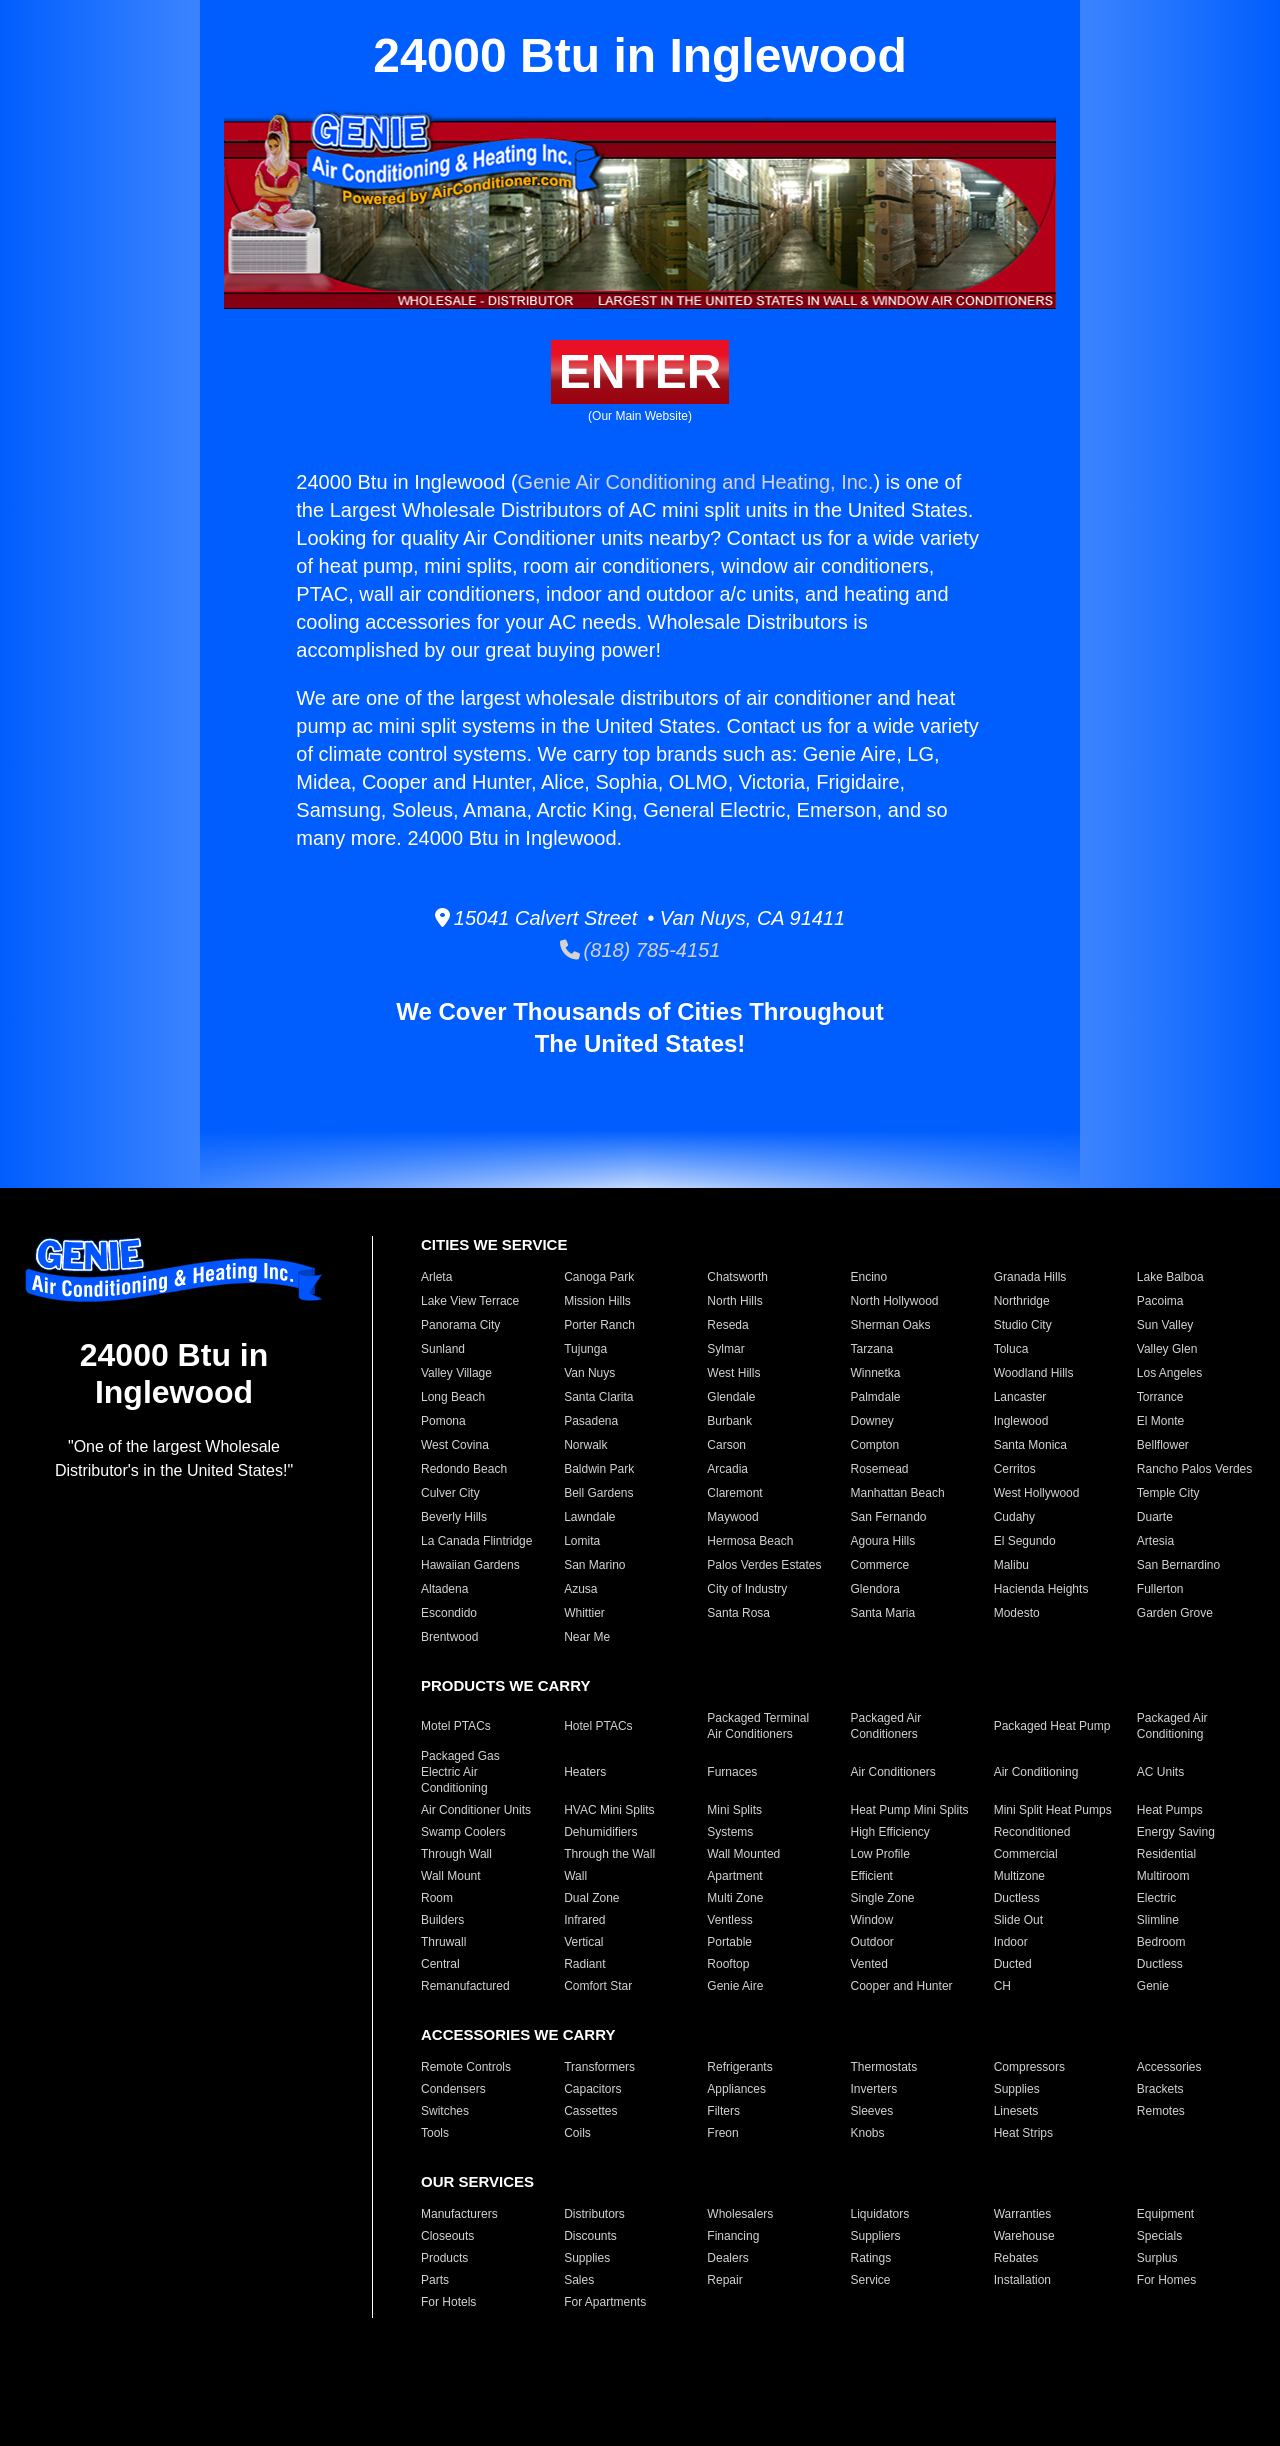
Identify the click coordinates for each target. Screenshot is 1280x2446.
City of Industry (747, 1589)
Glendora (874, 1589)
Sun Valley (1165, 1325)
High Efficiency (889, 1832)
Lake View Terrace (470, 1301)
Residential (1166, 1854)
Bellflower (1163, 1445)
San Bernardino (1178, 1565)
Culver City (450, 1493)
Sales (579, 2280)
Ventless (729, 1920)
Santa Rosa (738, 1613)
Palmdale (875, 1397)
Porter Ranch (599, 1325)
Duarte (1155, 1517)
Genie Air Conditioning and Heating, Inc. (696, 482)
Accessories (1169, 2067)
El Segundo (1025, 1541)
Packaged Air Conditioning (1172, 1726)
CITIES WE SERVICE (494, 1244)
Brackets (1160, 2089)
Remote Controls (466, 2067)
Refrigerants (739, 2067)
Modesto (1017, 1613)
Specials (1159, 2236)
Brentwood (449, 1637)
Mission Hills (597, 1301)
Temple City (1168, 1493)
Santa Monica (1030, 1445)
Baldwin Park (599, 1469)
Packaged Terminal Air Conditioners (758, 1726)
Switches (445, 2111)
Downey (871, 1421)
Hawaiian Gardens (470, 1565)
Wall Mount (451, 1876)
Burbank (729, 1421)
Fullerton (1160, 1589)
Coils (577, 2133)
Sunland (443, 1349)
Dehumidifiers (600, 1832)
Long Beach (453, 1397)
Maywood (732, 1517)
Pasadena (591, 1421)
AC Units (1160, 1772)
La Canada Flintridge (476, 1541)
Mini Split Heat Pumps (1053, 1810)
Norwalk (585, 1445)
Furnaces (732, 1772)
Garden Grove (1175, 1613)
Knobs (867, 2133)
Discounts (590, 2236)
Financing (733, 2236)
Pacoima (1160, 1301)
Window (871, 1920)
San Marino (594, 1565)
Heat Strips (1023, 2133)
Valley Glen (1167, 1349)
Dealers (727, 2258)
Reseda (727, 1325)
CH (1002, 1986)
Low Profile (879, 1854)
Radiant (584, 1964)
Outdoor (871, 1942)
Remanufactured (465, 1986)
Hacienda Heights (1041, 1589)
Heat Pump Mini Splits (909, 1810)
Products (444, 2258)
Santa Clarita (598, 1397)
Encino (868, 1277)
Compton (874, 1445)
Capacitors (592, 2089)
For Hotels (448, 2302)
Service (870, 2280)
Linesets (1016, 2111)
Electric (1156, 1898)
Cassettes (590, 2111)
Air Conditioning (1036, 1772)
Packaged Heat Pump (1052, 1726)
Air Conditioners (892, 1772)
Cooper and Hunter (901, 1986)
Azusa (580, 1589)
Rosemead (879, 1469)
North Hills (734, 1301)
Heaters (585, 1772)
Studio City (1023, 1325)
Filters (723, 2111)
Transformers (599, 2067)
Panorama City (460, 1325)
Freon (722, 2133)
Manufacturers (459, 2214)
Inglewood (1021, 1421)
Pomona (443, 1421)
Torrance (1160, 1397)
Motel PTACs (456, 1726)
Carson (726, 1445)
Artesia (1155, 1541)
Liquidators (879, 2214)
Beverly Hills (454, 1517)
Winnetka (875, 1373)
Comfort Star (598, 1986)
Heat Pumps (1170, 1810)
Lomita (582, 1541)
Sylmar (725, 1349)
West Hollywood (1037, 1493)
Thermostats (883, 2067)
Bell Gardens (598, 1493)
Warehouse (1024, 2236)
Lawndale (589, 1517)
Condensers (453, 2089)
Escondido (449, 1613)
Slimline (1158, 1920)
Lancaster (1020, 1397)
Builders (442, 1920)
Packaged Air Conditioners (885, 1726)
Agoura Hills (882, 1541)
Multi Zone (735, 1898)
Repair (724, 2280)
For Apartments (605, 2302)
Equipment (1165, 2214)
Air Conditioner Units (476, 1810)
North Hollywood (894, 1301)
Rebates (1016, 2258)
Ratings (870, 2258)
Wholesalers (740, 2214)
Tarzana (871, 1349)
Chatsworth (737, 1277)
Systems (730, 1832)
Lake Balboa (1170, 1277)
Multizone (1019, 1876)
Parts (435, 2280)
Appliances (736, 2089)
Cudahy (1014, 1517)
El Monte (1160, 1421)
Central (440, 1964)
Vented (868, 1964)
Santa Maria (882, 1613)
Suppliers (875, 2236)
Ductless (1017, 1898)
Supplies (1017, 2089)
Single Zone (882, 1898)
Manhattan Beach (897, 1493)
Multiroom (1163, 1876)
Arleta (436, 1277)
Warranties (1023, 2214)
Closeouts (447, 2236)
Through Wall (456, 1854)
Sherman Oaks (890, 1325)
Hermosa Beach (750, 1541)
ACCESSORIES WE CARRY (518, 2034)
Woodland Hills (1034, 1373)
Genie (1153, 1986)
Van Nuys (589, 1373)
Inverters (873, 2089)
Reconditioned (1032, 1832)
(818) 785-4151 (640, 950)
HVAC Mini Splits (609, 1810)
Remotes (1161, 2111)
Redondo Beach (464, 1469)
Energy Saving (1176, 1832)
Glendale (731, 1397)
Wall (575, 1876)
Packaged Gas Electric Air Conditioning (460, 1772)
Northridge (1022, 1301)
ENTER (640, 371)
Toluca (1011, 1349)
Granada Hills (1030, 1277)
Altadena (444, 1589)
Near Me (587, 1637)
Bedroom (1161, 1942)
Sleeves (871, 2111)
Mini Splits (734, 1810)
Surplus (1157, 2258)
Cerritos (1015, 1469)
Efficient (871, 1876)
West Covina (455, 1445)
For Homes (1166, 2280)
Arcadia (727, 1469)
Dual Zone (591, 1898)
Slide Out (1018, 1920)
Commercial (1026, 1854)
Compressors (1029, 2067)
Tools (435, 2133)
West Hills (733, 1373)
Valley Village (456, 1373)
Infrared (584, 1920)
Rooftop (728, 1964)
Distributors (594, 2214)
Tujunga (585, 1349)
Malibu (1011, 1565)
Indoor (1011, 1942)
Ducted (1013, 1964)
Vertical (583, 1942)
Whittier (584, 1613)
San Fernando (888, 1517)
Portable (729, 1942)
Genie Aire (735, 1986)
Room (437, 1898)
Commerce (879, 1565)
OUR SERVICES (477, 2181)
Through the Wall (609, 1854)
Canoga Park (599, 1277)
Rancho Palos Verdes (1194, 1469)
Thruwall (443, 1942)
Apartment (734, 1876)
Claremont (734, 1493)
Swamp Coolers (463, 1832)
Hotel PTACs (598, 1726)
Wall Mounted (743, 1854)
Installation (1022, 2280)
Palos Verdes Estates (764, 1565)
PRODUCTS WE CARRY (505, 1685)
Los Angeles (1169, 1373)
